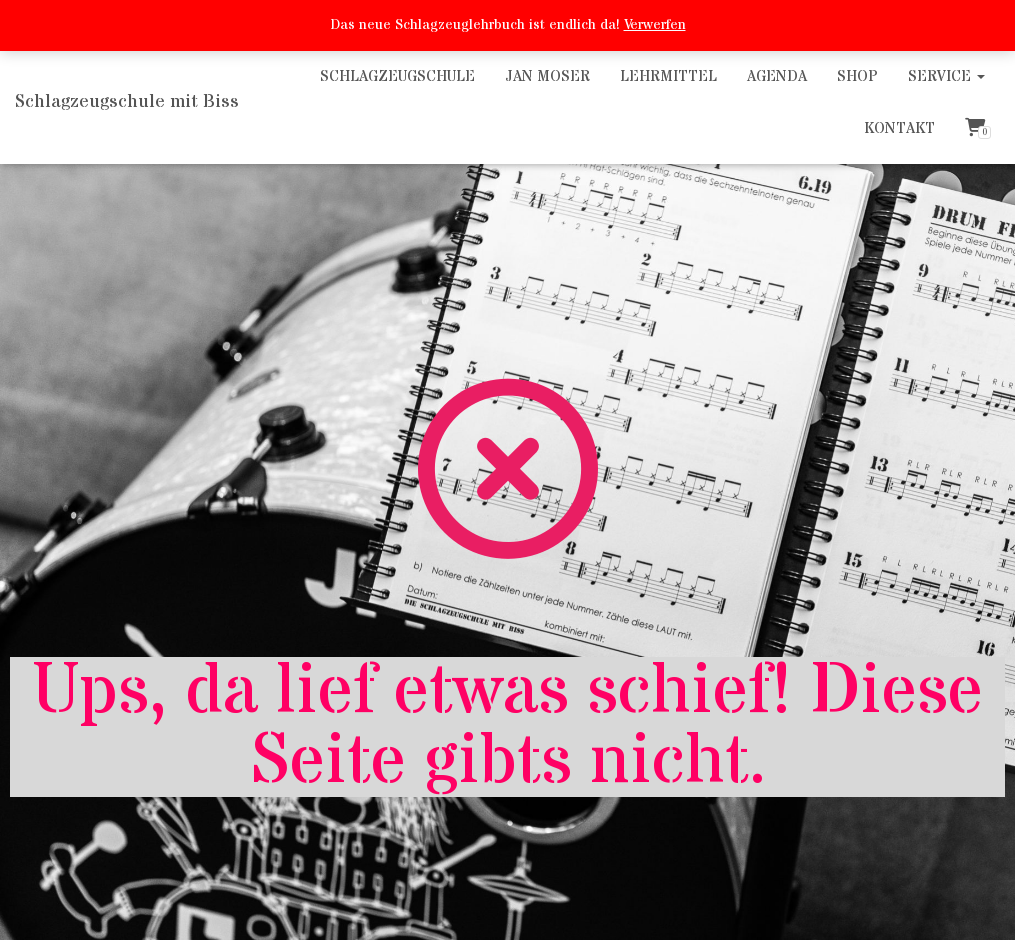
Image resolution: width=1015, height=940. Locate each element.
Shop (857, 76)
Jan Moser (547, 76)
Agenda (777, 76)
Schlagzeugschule (397, 76)
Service (946, 76)
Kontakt (899, 128)
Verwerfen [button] (655, 25)
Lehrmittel (668, 76)
